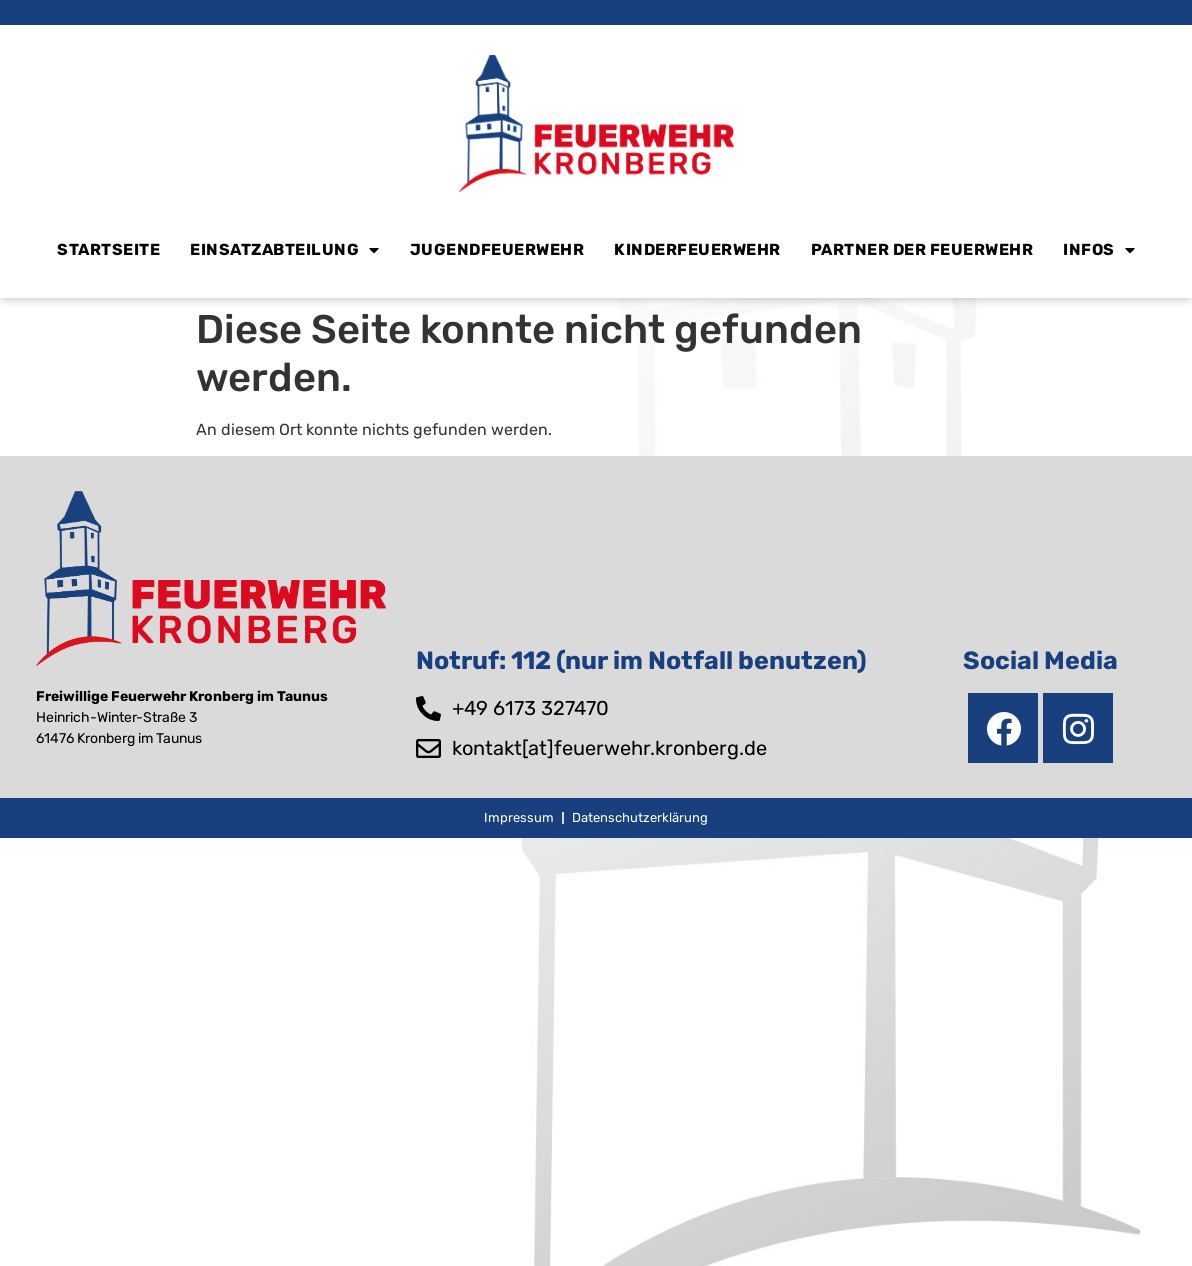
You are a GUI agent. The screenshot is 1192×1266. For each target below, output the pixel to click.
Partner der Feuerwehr (922, 249)
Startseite (108, 249)
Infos (1099, 250)
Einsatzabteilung (285, 250)
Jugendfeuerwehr (497, 249)
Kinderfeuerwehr (697, 249)
